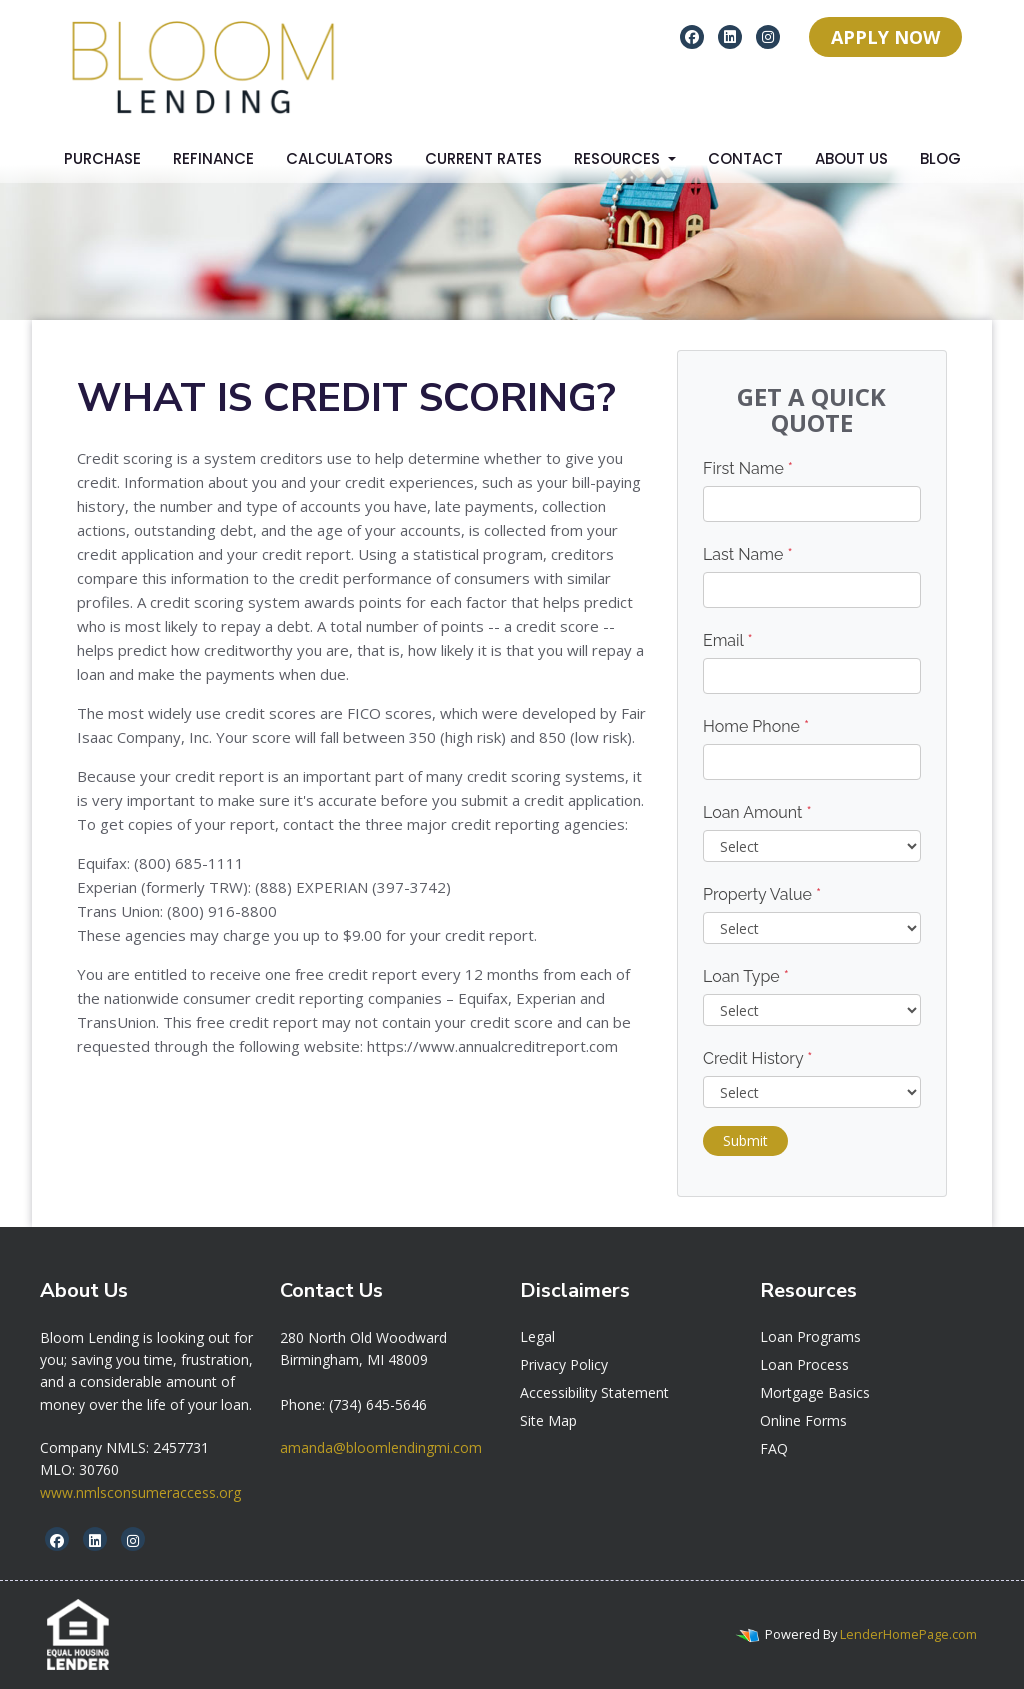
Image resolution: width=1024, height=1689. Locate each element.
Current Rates (483, 158)
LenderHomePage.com (908, 1634)
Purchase (102, 158)
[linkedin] (730, 36)
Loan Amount (757, 812)
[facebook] (692, 36)
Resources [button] (619, 158)
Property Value (762, 894)
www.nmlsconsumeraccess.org (140, 1492)
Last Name (748, 554)
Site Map (548, 1420)
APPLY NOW (885, 37)
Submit (745, 1140)
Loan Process (804, 1364)
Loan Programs (810, 1336)
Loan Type (746, 976)
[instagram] (768, 36)
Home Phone (756, 726)
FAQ (774, 1448)
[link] (363, 1337)
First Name (748, 468)
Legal (537, 1336)
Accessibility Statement (594, 1392)
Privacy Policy (564, 1364)
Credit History (757, 1058)
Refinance (213, 158)
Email (728, 640)
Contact (745, 158)
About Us (851, 158)
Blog (940, 158)
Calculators (339, 158)
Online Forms (803, 1420)
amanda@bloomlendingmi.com (381, 1447)
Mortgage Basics (815, 1392)
